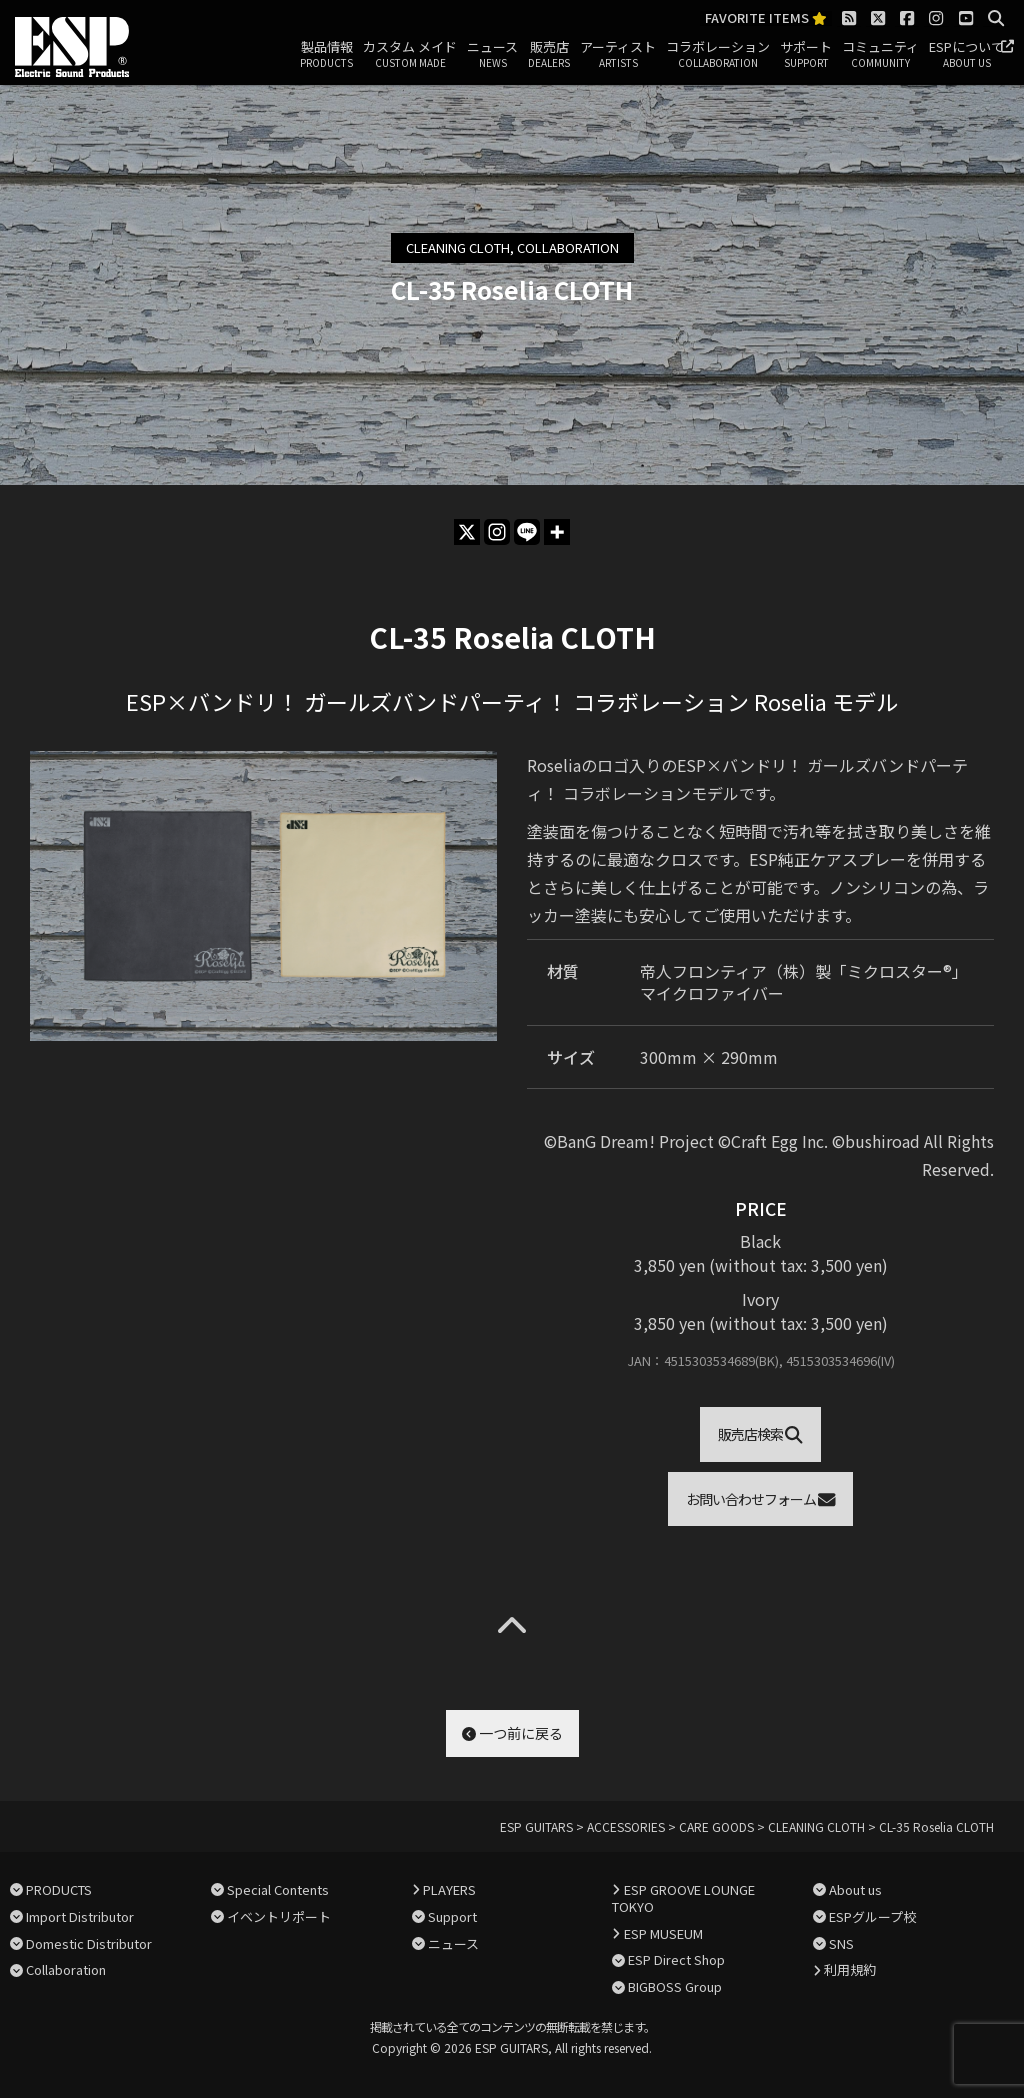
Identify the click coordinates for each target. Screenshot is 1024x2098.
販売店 (549, 55)
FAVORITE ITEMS (766, 18)
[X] (467, 532)
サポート (806, 55)
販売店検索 (760, 1434)
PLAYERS (449, 1889)
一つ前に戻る (512, 1733)
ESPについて (966, 55)
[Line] (527, 532)
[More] (557, 532)
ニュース (492, 55)
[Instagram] (497, 532)
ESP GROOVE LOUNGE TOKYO (683, 1898)
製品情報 (326, 55)
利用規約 (850, 1969)
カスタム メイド (410, 55)
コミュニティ (880, 55)
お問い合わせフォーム (761, 1499)
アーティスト (618, 55)
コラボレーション (718, 55)
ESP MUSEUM (663, 1933)
